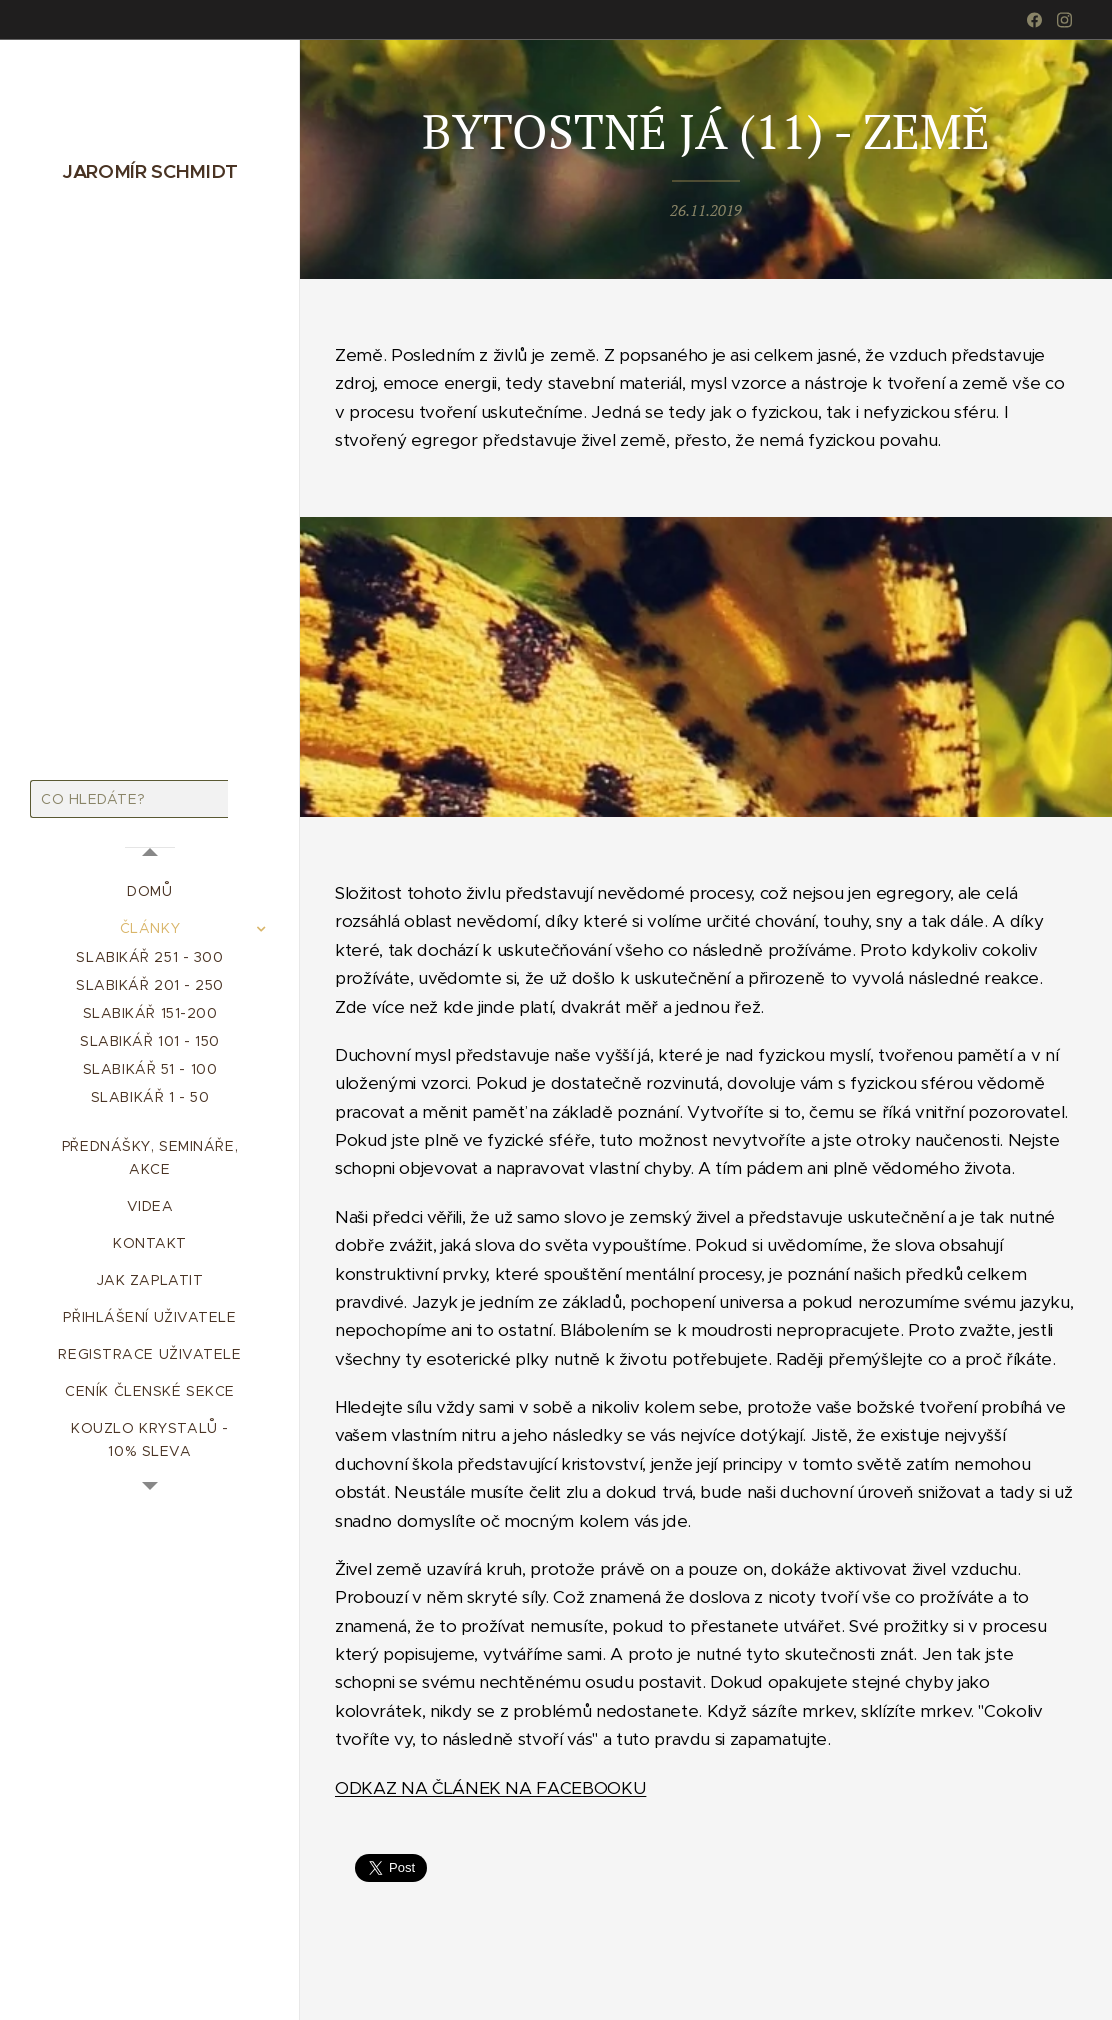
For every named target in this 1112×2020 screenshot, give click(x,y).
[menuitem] (150, 891)
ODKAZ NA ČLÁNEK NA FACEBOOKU (490, 1787)
